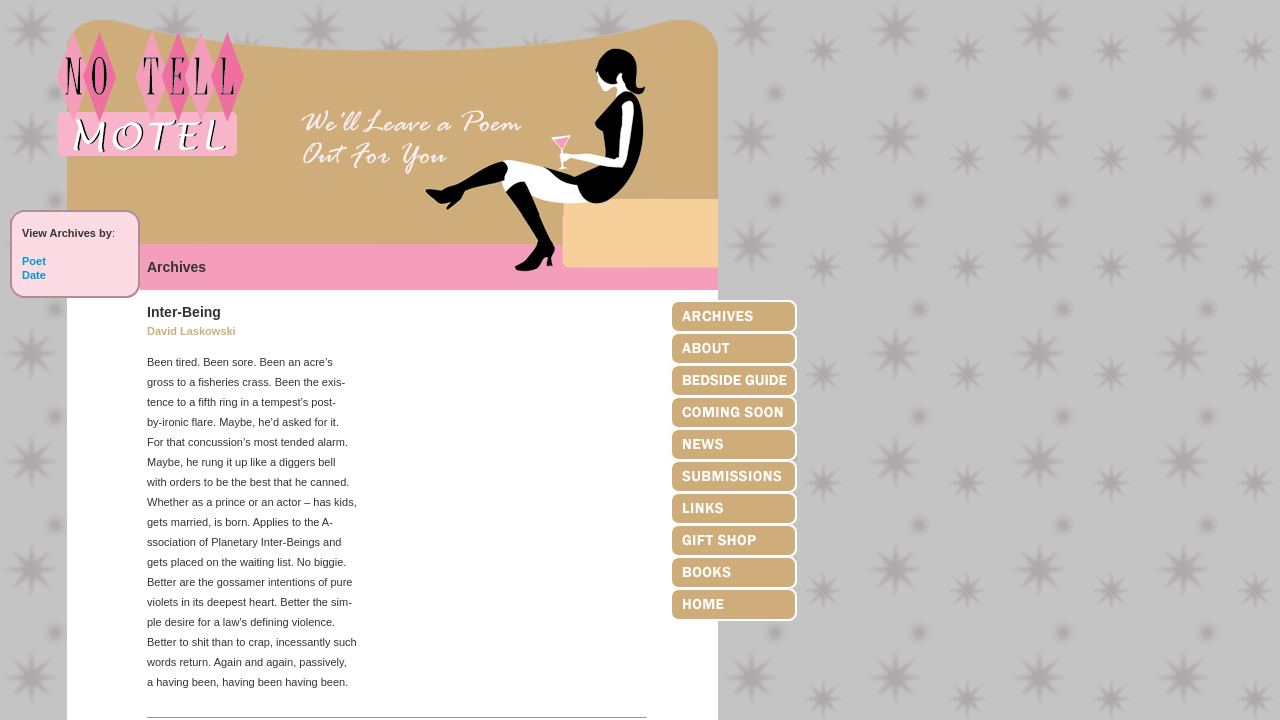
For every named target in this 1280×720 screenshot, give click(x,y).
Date (34, 275)
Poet (34, 261)
